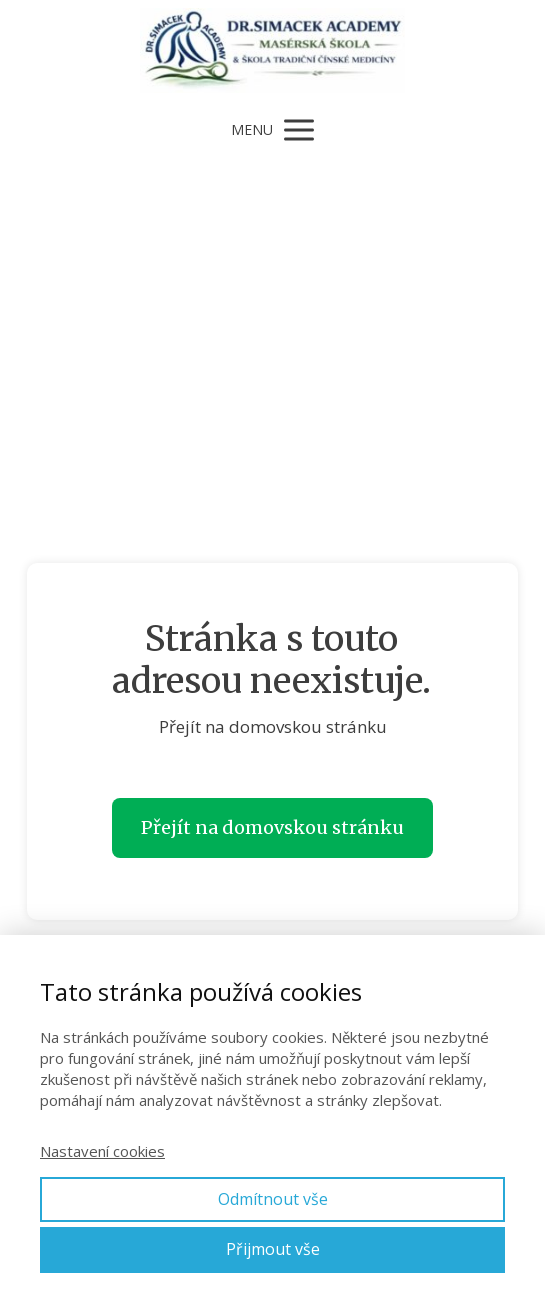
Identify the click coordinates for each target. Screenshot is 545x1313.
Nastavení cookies (102, 1151)
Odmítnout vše (273, 1199)
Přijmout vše (273, 1249)
